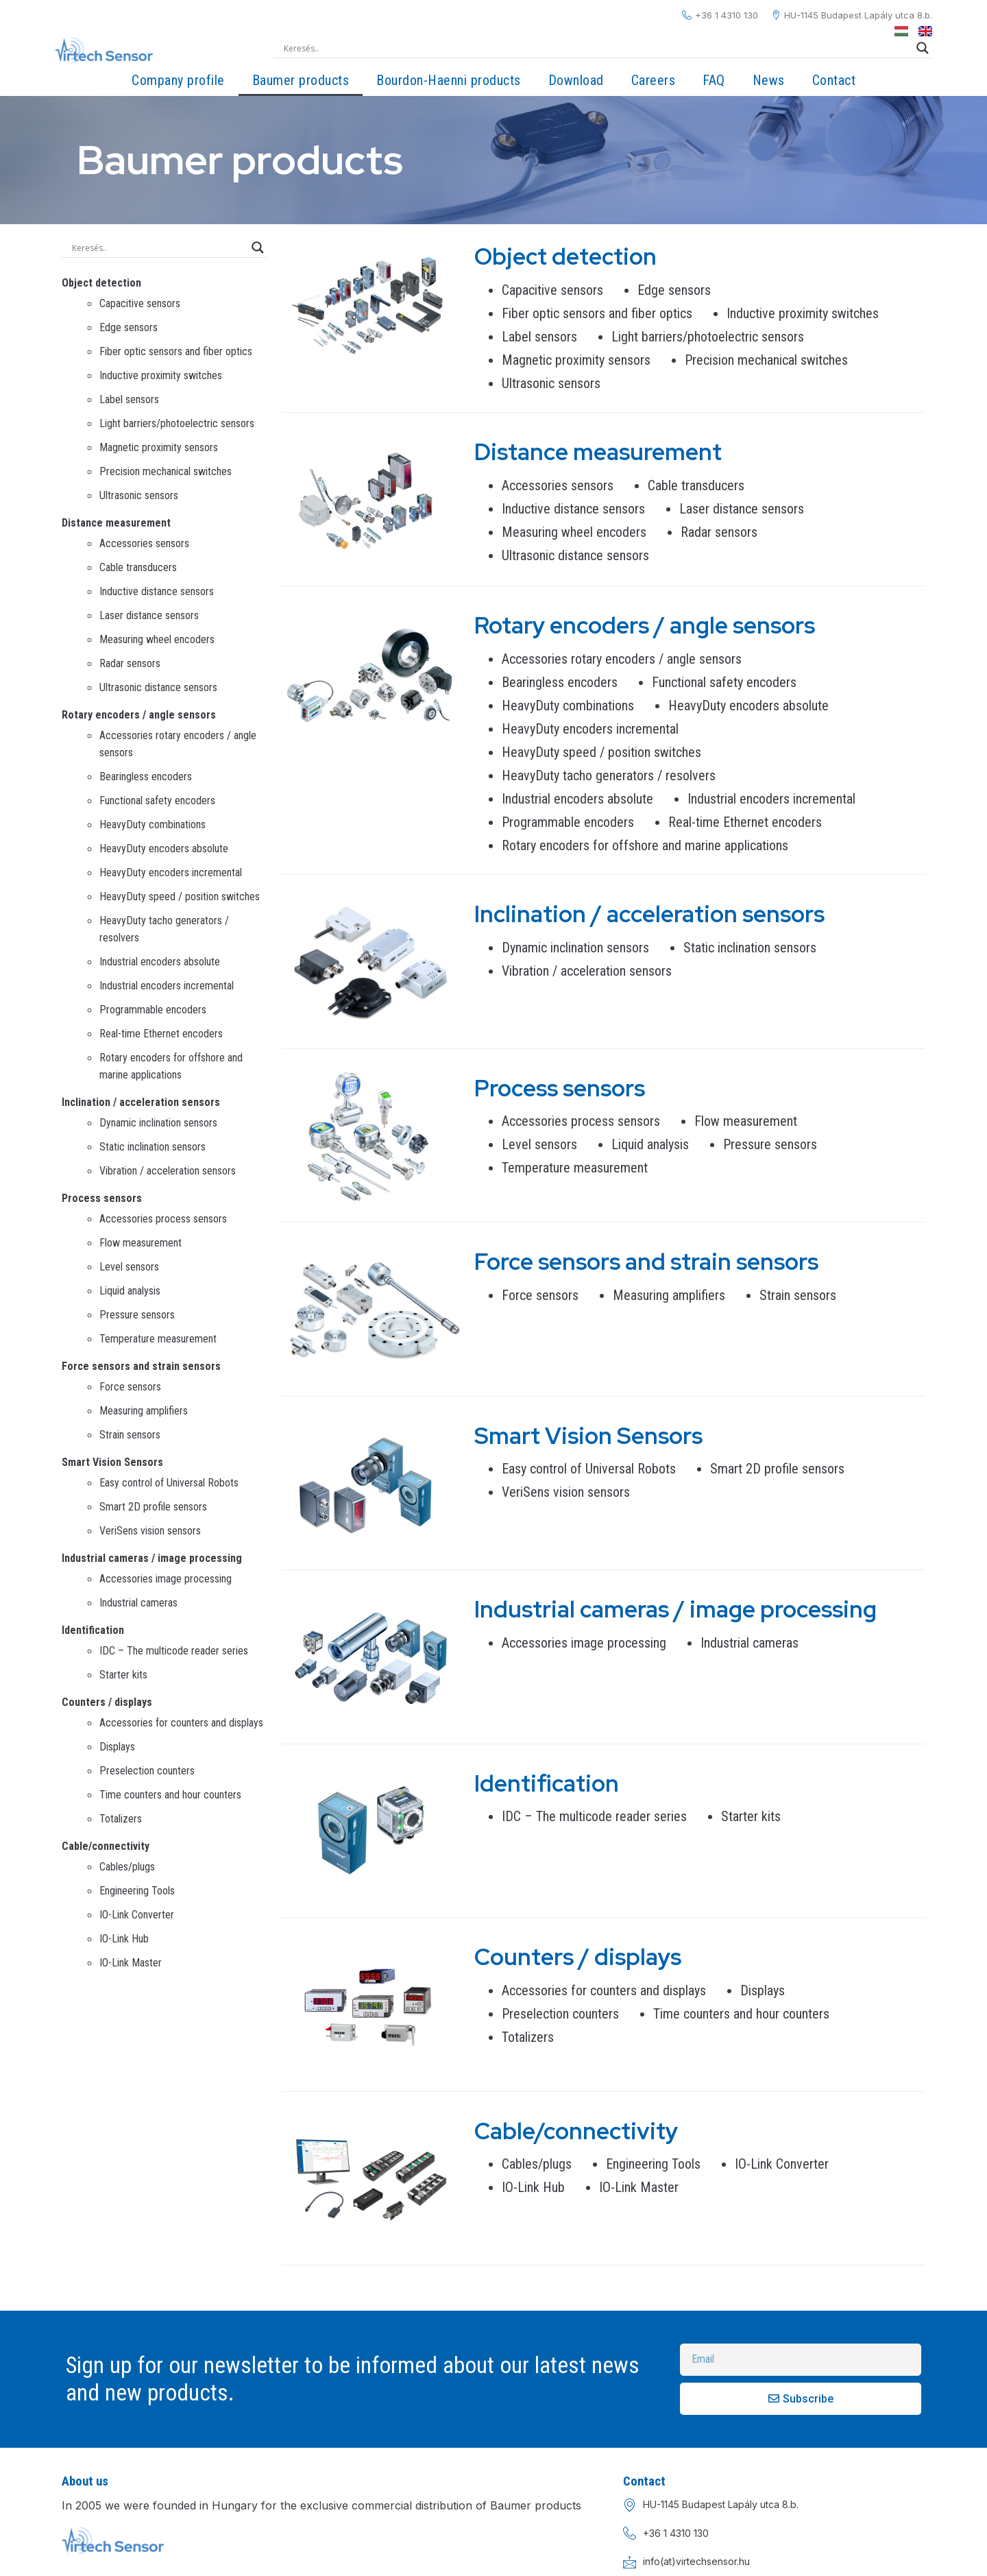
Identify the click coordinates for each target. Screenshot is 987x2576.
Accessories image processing (165, 1578)
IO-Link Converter (136, 1914)
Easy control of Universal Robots (169, 1482)
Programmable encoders (152, 1009)
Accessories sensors (144, 543)
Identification (93, 1630)
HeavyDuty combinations (152, 824)
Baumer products (301, 80)
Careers (653, 80)
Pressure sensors (137, 1314)
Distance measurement (116, 522)
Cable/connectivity (105, 1846)
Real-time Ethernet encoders (161, 1033)
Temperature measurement (158, 1338)
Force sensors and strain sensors (141, 1366)
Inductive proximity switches (160, 375)
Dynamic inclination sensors (158, 1122)
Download (576, 80)
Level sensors (129, 1266)
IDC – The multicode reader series (173, 1650)
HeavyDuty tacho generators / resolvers (609, 775)
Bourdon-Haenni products (448, 80)
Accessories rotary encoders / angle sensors (622, 659)
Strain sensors (129, 1434)
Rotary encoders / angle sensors (139, 714)
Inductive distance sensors (156, 591)
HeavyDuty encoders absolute (163, 848)
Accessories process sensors (163, 1218)
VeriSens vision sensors (150, 1530)
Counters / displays (107, 1702)
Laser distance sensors (149, 615)
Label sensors (129, 399)
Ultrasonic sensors (138, 495)
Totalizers (120, 1818)
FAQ (714, 80)
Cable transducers (138, 567)
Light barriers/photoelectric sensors (176, 423)
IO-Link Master (130, 1962)
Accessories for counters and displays (181, 1722)
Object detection (101, 282)
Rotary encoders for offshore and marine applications (645, 845)
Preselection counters (147, 1770)
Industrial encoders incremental (166, 985)
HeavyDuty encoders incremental (170, 872)
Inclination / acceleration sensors (141, 1102)
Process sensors (102, 1198)
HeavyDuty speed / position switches (179, 896)
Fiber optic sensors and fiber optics (175, 351)
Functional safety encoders (157, 800)
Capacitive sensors (139, 303)
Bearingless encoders (145, 776)
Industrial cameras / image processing (152, 1558)
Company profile (178, 80)
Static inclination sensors (152, 1146)
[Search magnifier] (922, 48)
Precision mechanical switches (165, 471)
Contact (834, 80)
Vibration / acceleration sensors (167, 1170)
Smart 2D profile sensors (153, 1506)
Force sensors (130, 1386)
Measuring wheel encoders (157, 639)
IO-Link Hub (124, 1938)
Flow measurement (140, 1242)
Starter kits (123, 1674)
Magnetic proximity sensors (158, 447)
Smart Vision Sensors (112, 1462)
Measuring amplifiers (143, 1410)
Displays (117, 1746)
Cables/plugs (127, 1866)
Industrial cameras (138, 1602)
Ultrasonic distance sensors (158, 687)
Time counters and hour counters (170, 1794)
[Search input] (597, 48)
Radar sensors (129, 663)
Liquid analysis (129, 1290)
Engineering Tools (137, 1890)
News (769, 80)
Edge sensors (128, 327)
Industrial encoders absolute (159, 961)
